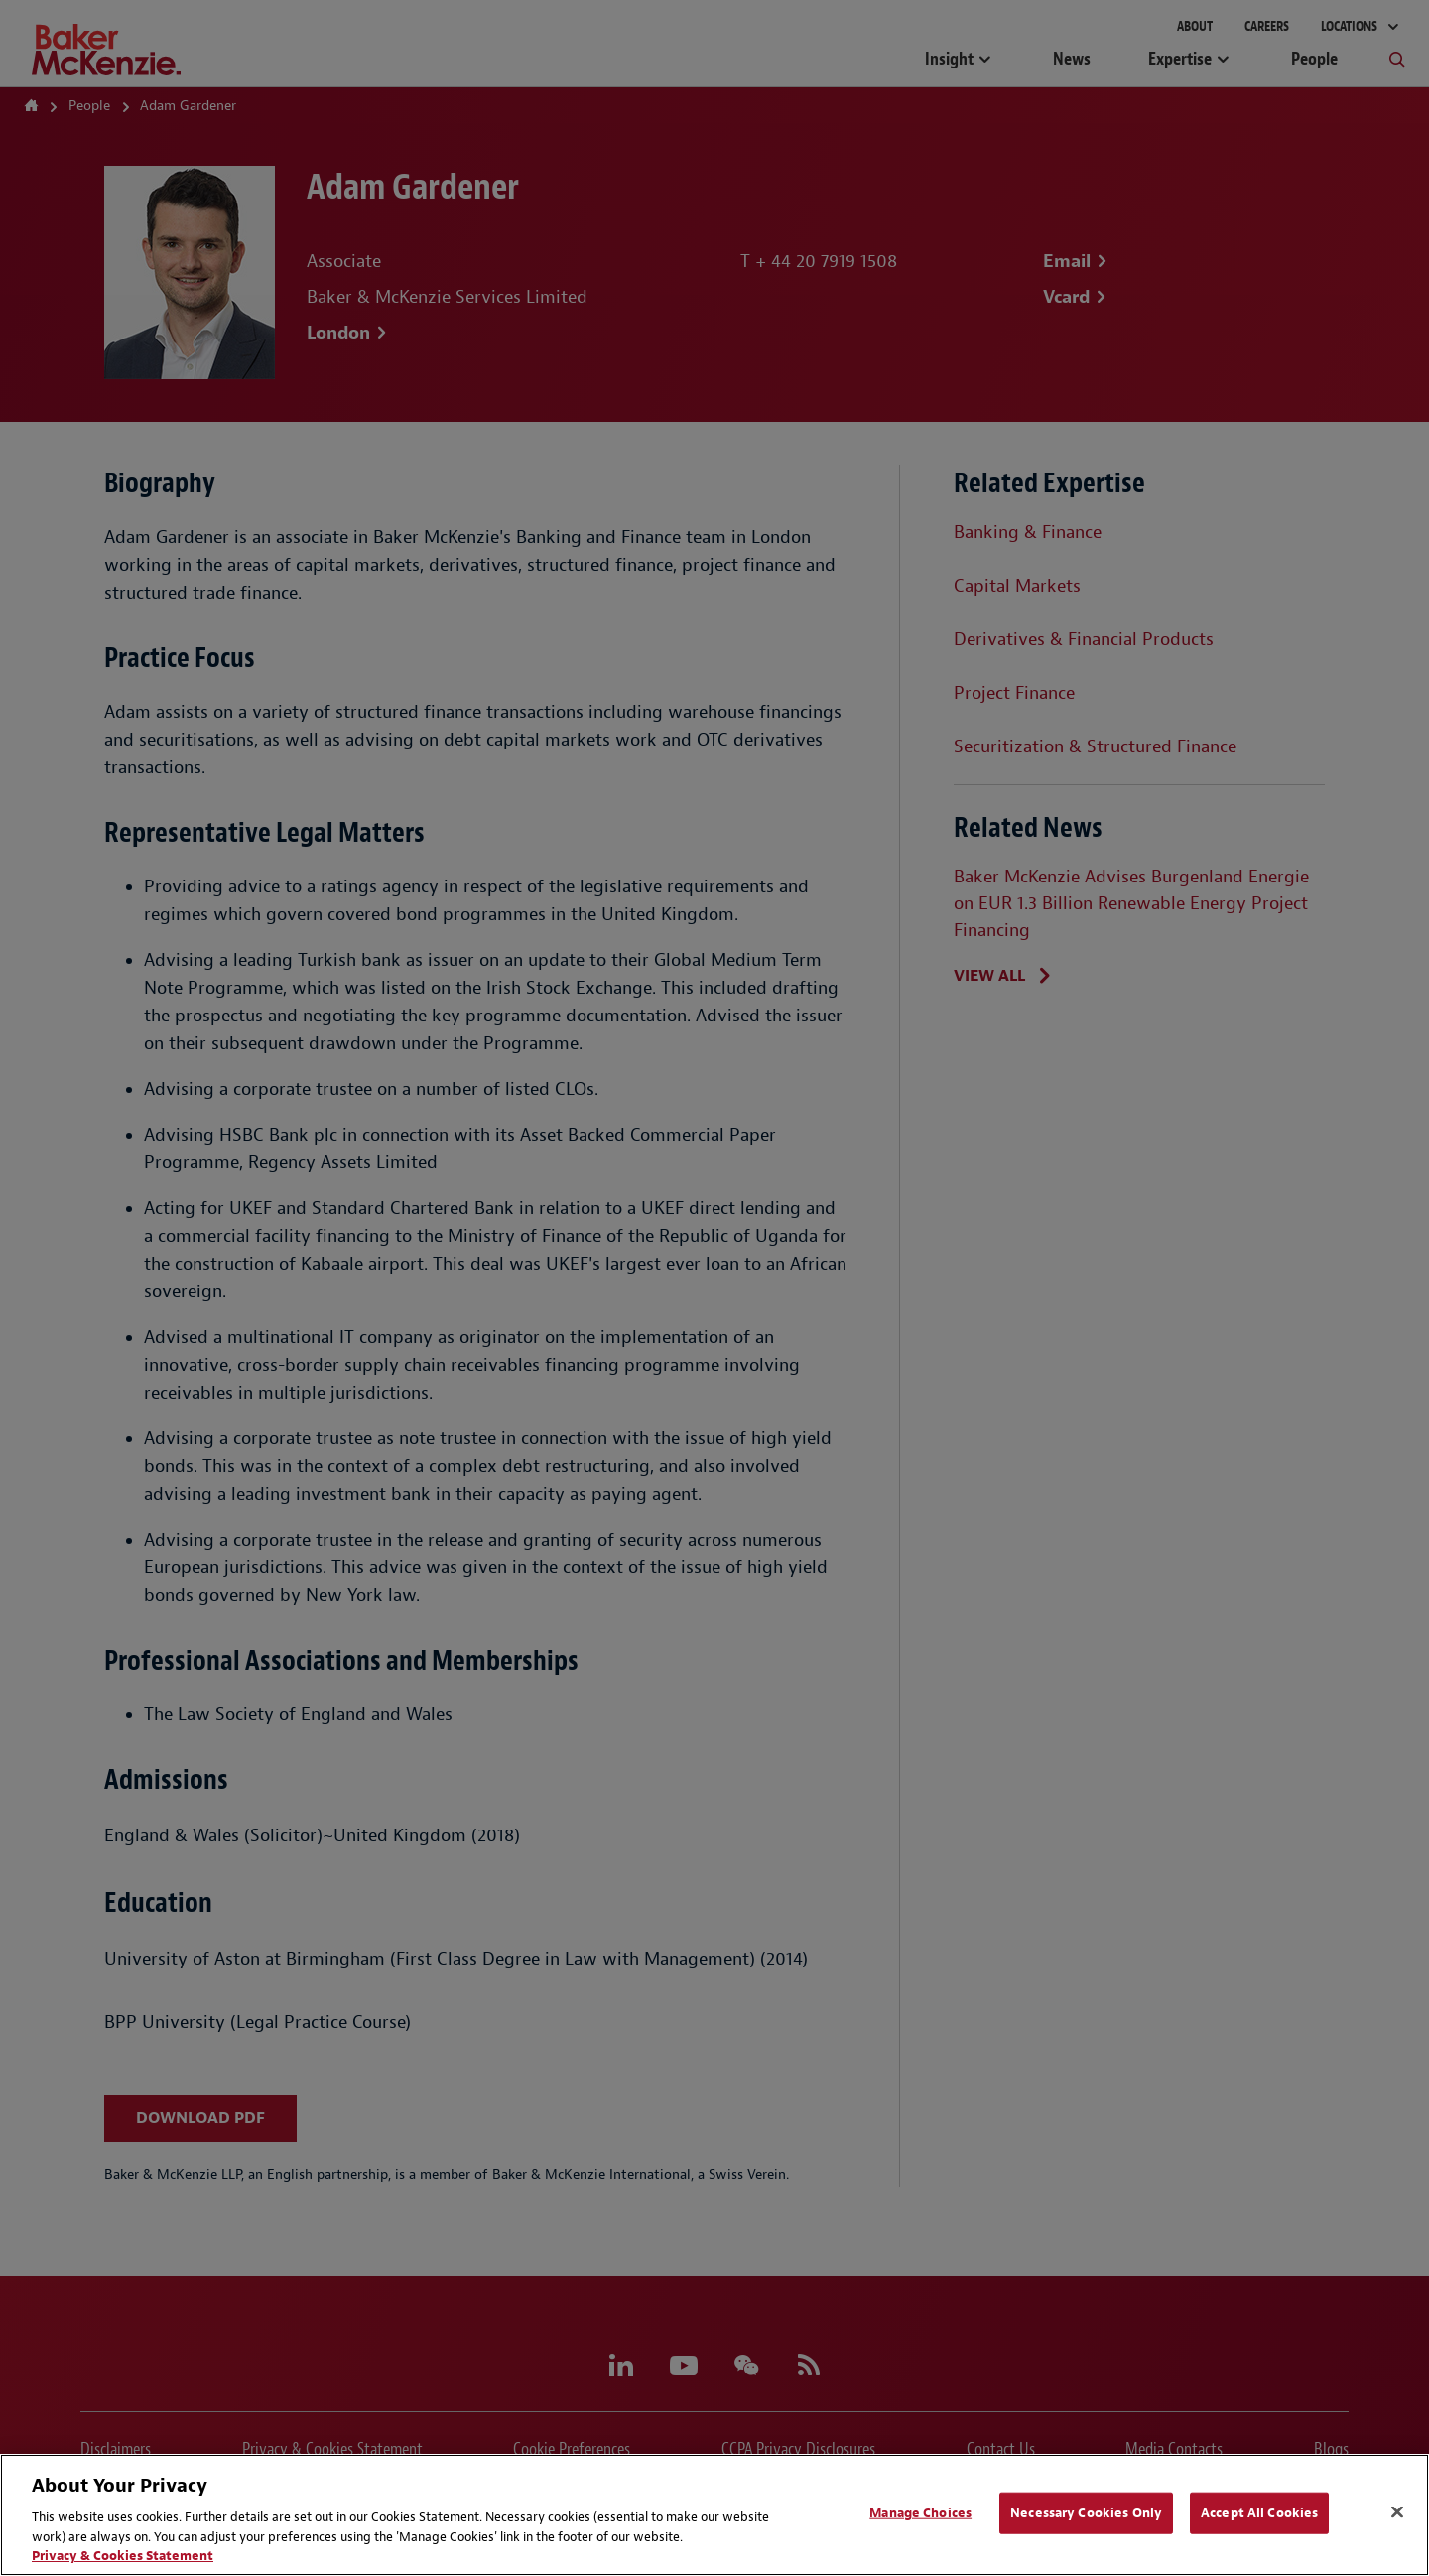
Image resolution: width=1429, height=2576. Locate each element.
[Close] (1397, 2512)
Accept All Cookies (1259, 2513)
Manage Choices (920, 2513)
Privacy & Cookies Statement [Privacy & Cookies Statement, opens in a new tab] (122, 2555)
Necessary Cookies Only (1086, 2513)
